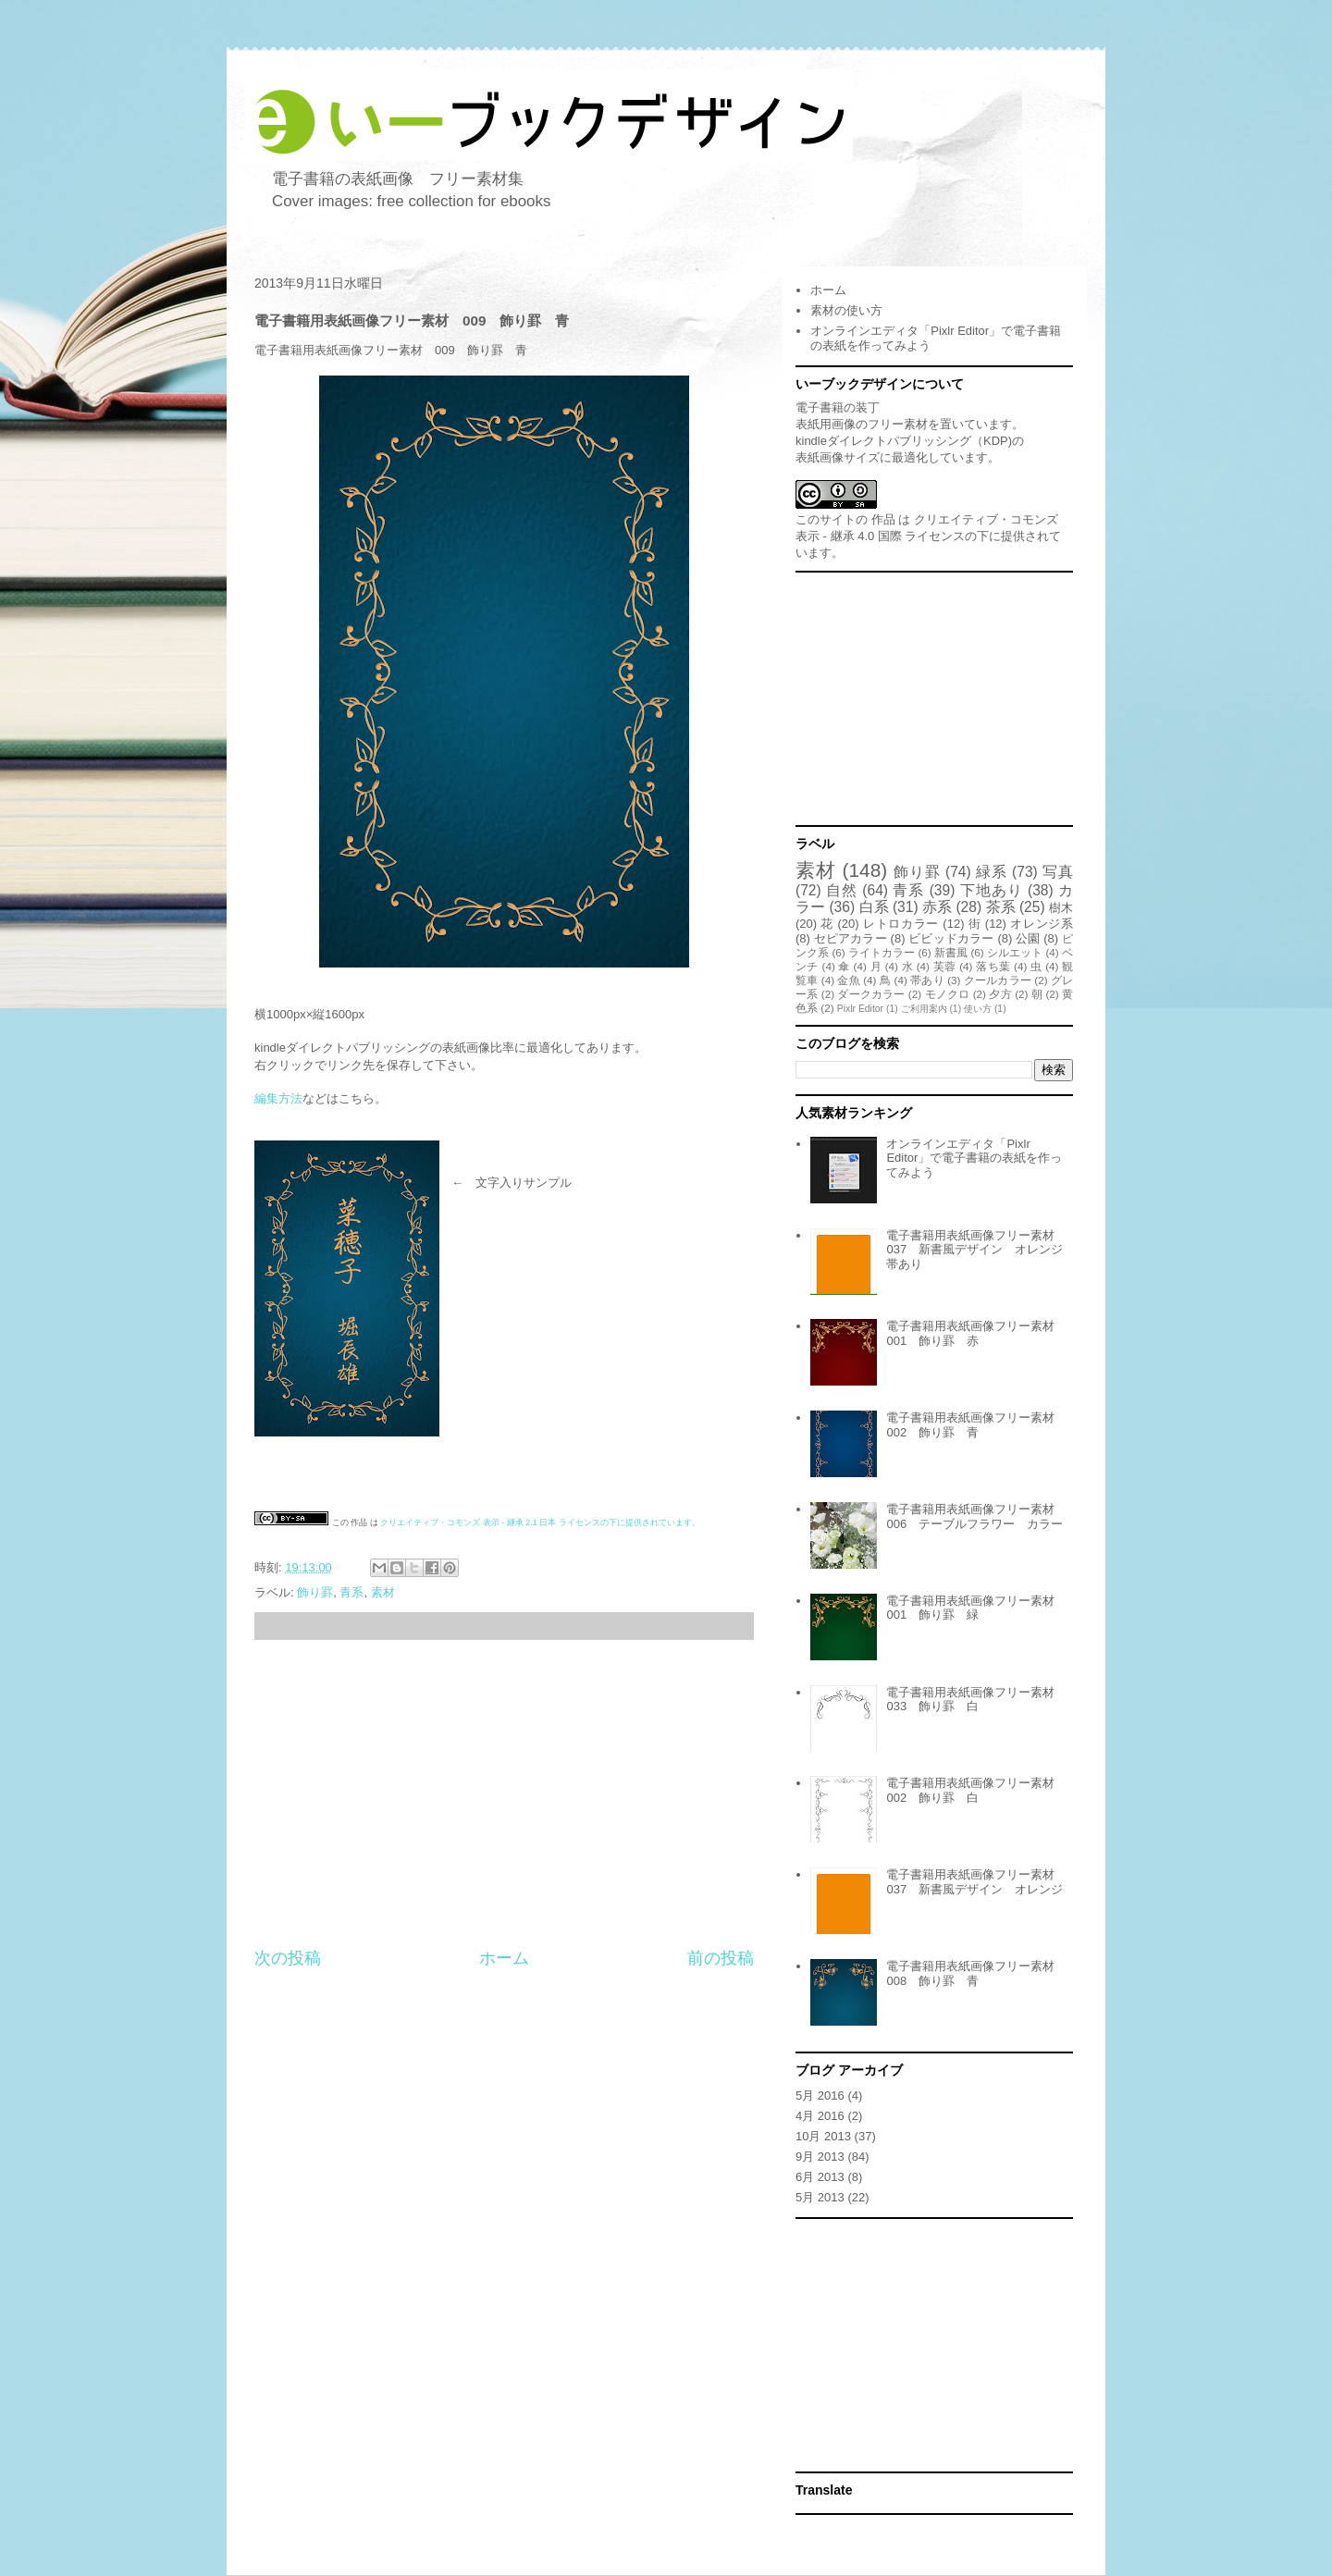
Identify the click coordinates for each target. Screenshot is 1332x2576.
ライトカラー (881, 952)
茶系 (1001, 907)
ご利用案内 (924, 1009)
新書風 (951, 952)
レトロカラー (901, 924)
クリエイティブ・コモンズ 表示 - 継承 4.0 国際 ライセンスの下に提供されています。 (928, 536)
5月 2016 (820, 2095)
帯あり (927, 980)
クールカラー (997, 980)
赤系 (937, 907)
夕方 (1000, 994)
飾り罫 (315, 1592)
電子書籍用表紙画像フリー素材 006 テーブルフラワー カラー (976, 1516)
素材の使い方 (846, 310)
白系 (874, 907)
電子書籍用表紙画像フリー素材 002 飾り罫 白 (976, 1790)
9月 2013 (820, 2156)
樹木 (1061, 908)
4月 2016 (820, 2116)
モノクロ (947, 994)
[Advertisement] (504, 1793)
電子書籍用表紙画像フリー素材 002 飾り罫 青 (976, 1425)
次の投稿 (287, 1958)
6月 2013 (820, 2177)
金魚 (848, 980)
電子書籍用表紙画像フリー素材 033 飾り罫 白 (976, 1699)
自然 (841, 890)
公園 (1028, 938)
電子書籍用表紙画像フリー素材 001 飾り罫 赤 (976, 1333)
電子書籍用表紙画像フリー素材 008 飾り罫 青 (976, 1973)
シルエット (1014, 952)
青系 (351, 1592)
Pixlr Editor (860, 1009)
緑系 (991, 872)
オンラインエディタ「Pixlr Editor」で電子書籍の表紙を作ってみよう (974, 1158)
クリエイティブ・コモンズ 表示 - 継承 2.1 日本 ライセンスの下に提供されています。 (540, 1522)
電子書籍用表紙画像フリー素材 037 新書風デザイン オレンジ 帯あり (980, 1249)
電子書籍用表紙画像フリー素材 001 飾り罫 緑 (976, 1608)
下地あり (991, 890)
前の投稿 (720, 1958)
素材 (383, 1592)
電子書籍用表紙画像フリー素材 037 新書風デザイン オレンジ (976, 1881)
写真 (1057, 872)
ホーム (504, 1958)
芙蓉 (944, 966)
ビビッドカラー (950, 938)
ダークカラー (871, 994)
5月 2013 (820, 2197)
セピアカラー (850, 938)
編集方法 (278, 1098)
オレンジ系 (1041, 924)
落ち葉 (993, 966)
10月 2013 (823, 2136)
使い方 (978, 1009)
